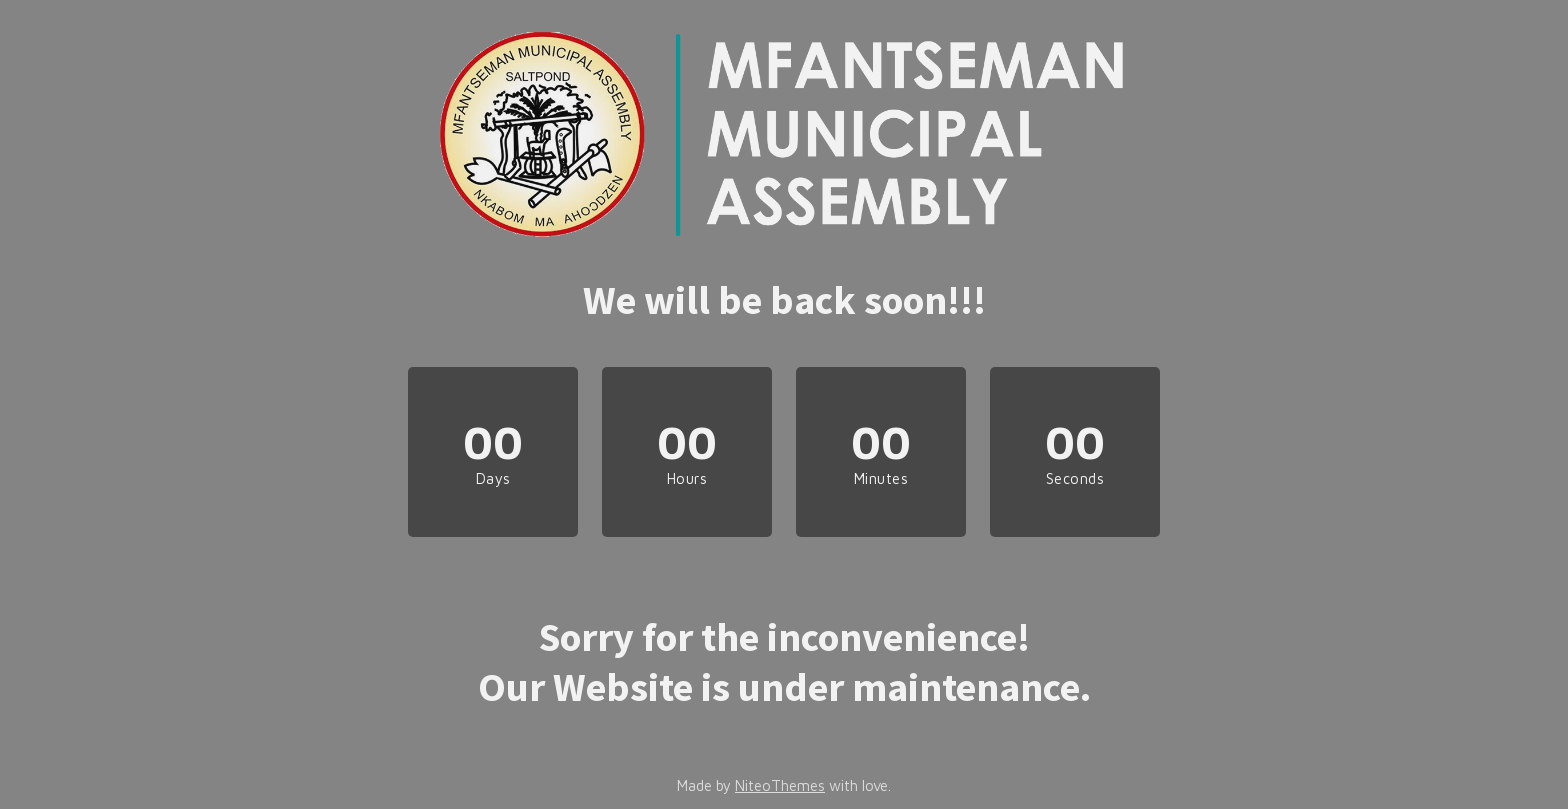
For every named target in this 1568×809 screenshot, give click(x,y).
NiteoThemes (780, 785)
